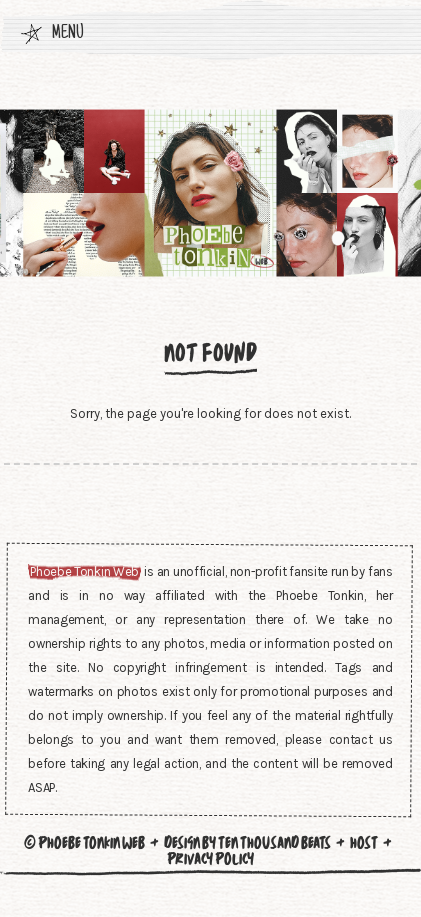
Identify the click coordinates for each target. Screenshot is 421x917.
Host (364, 843)
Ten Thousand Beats (274, 843)
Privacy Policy (210, 859)
